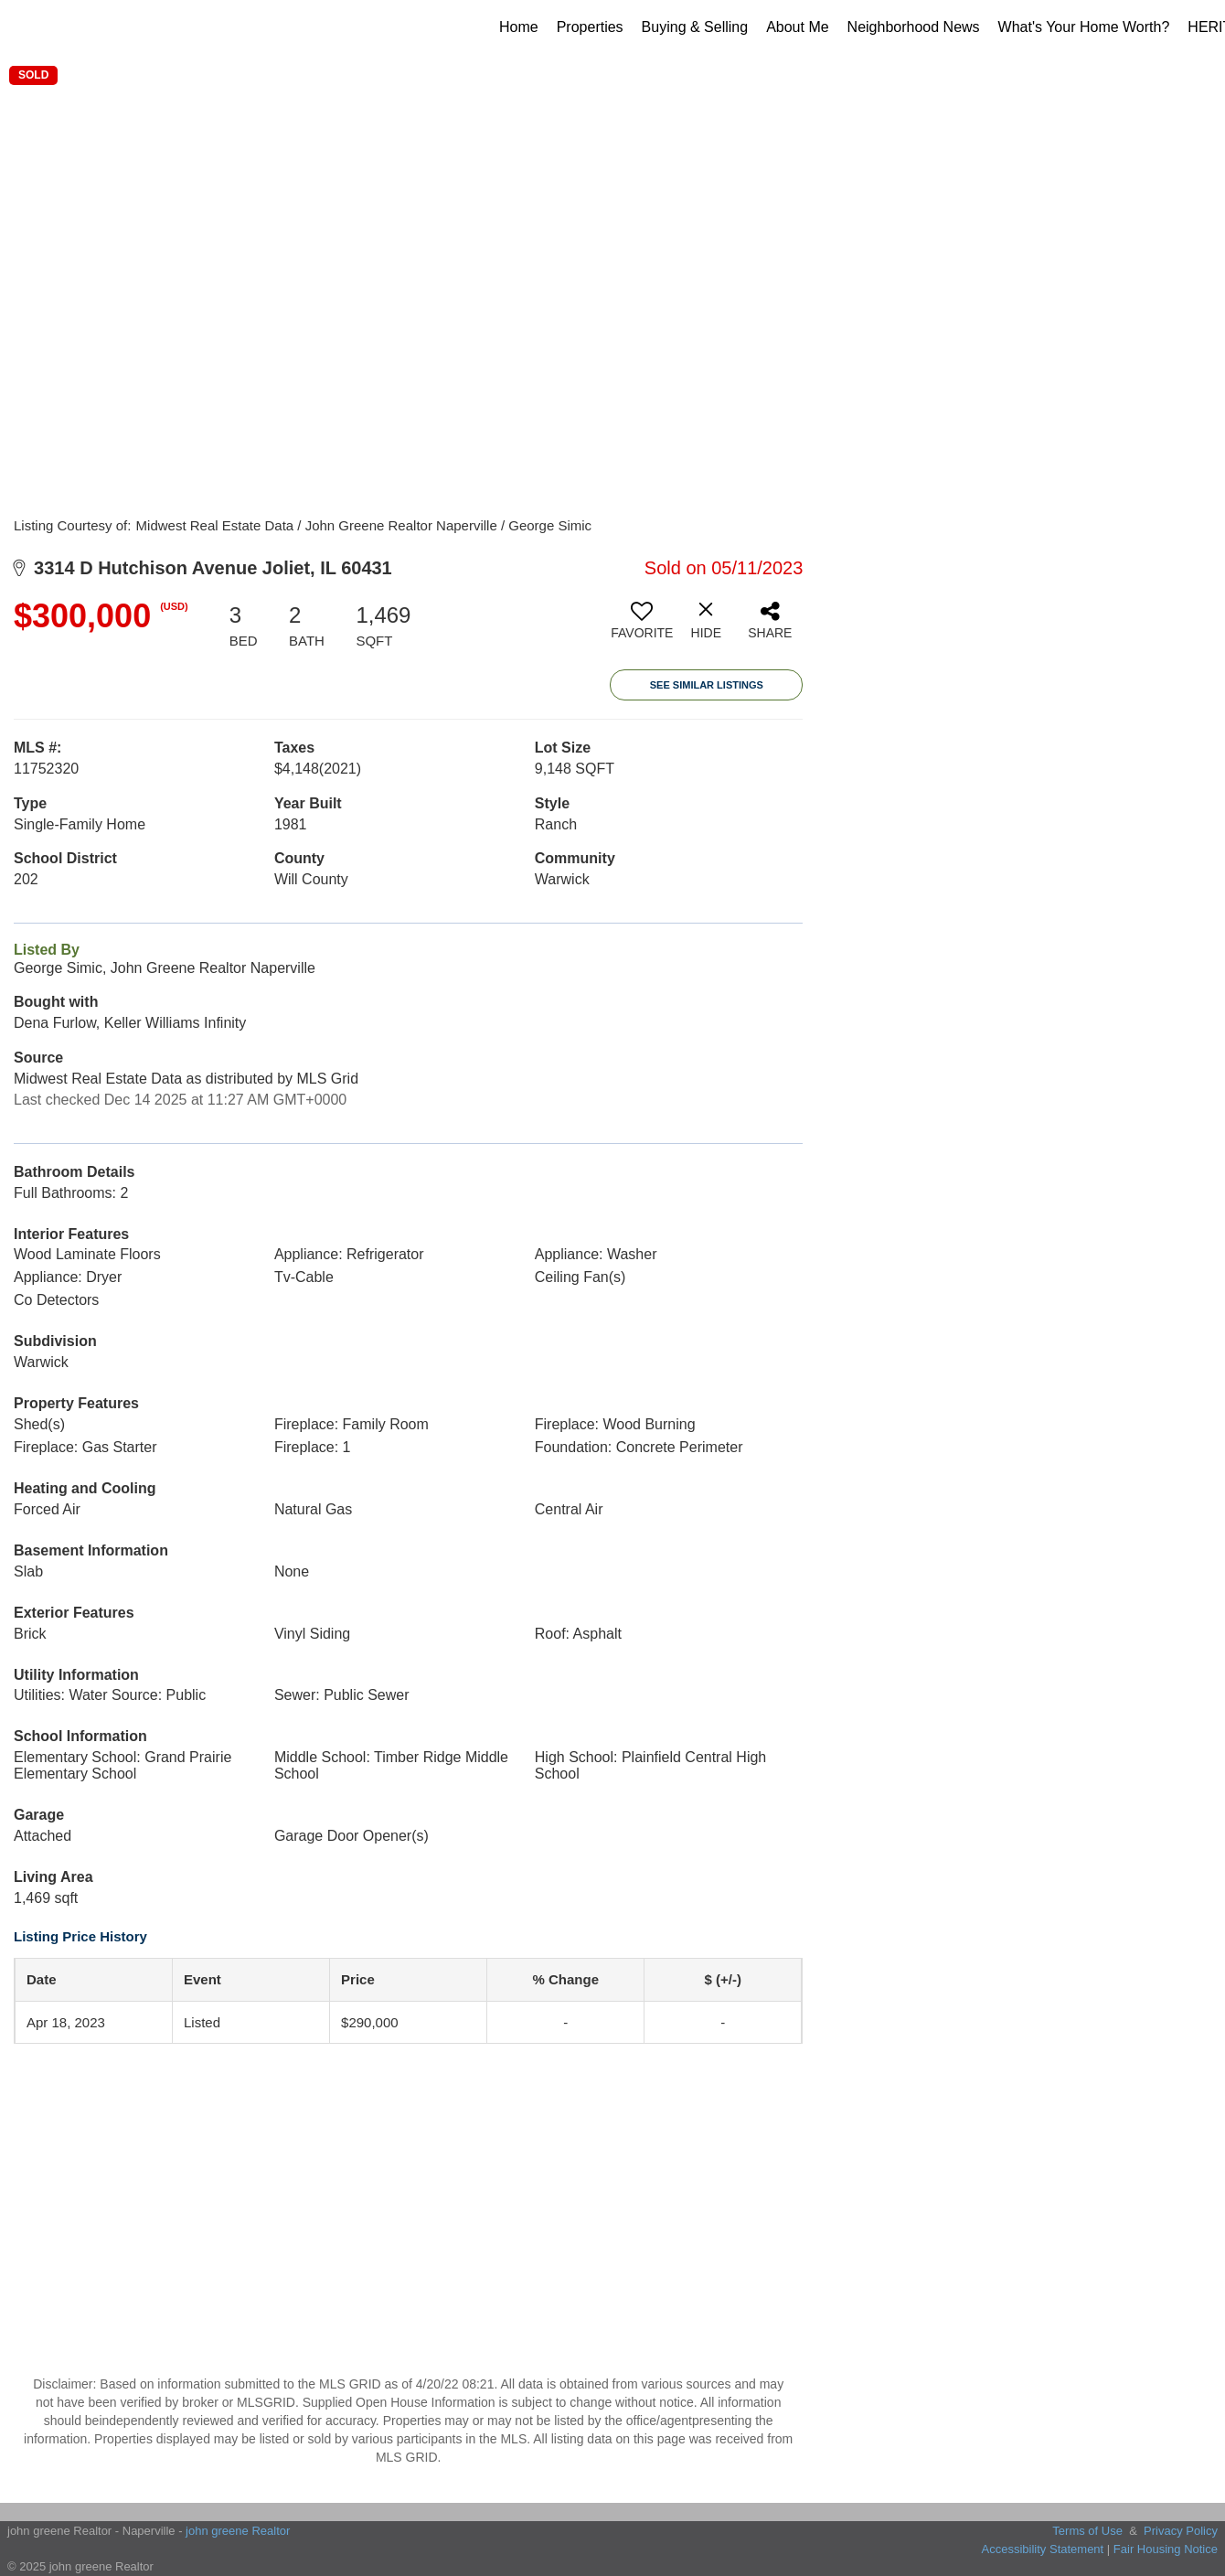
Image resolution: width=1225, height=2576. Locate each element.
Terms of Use (1087, 2531)
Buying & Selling (695, 27)
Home (518, 27)
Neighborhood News (913, 27)
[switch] (642, 627)
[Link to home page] (57, 27)
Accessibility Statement (1043, 2549)
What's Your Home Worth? (1084, 27)
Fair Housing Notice (1165, 2549)
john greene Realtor (238, 2531)
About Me (797, 27)
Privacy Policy (1181, 2531)
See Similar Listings (706, 684)
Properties (590, 27)
